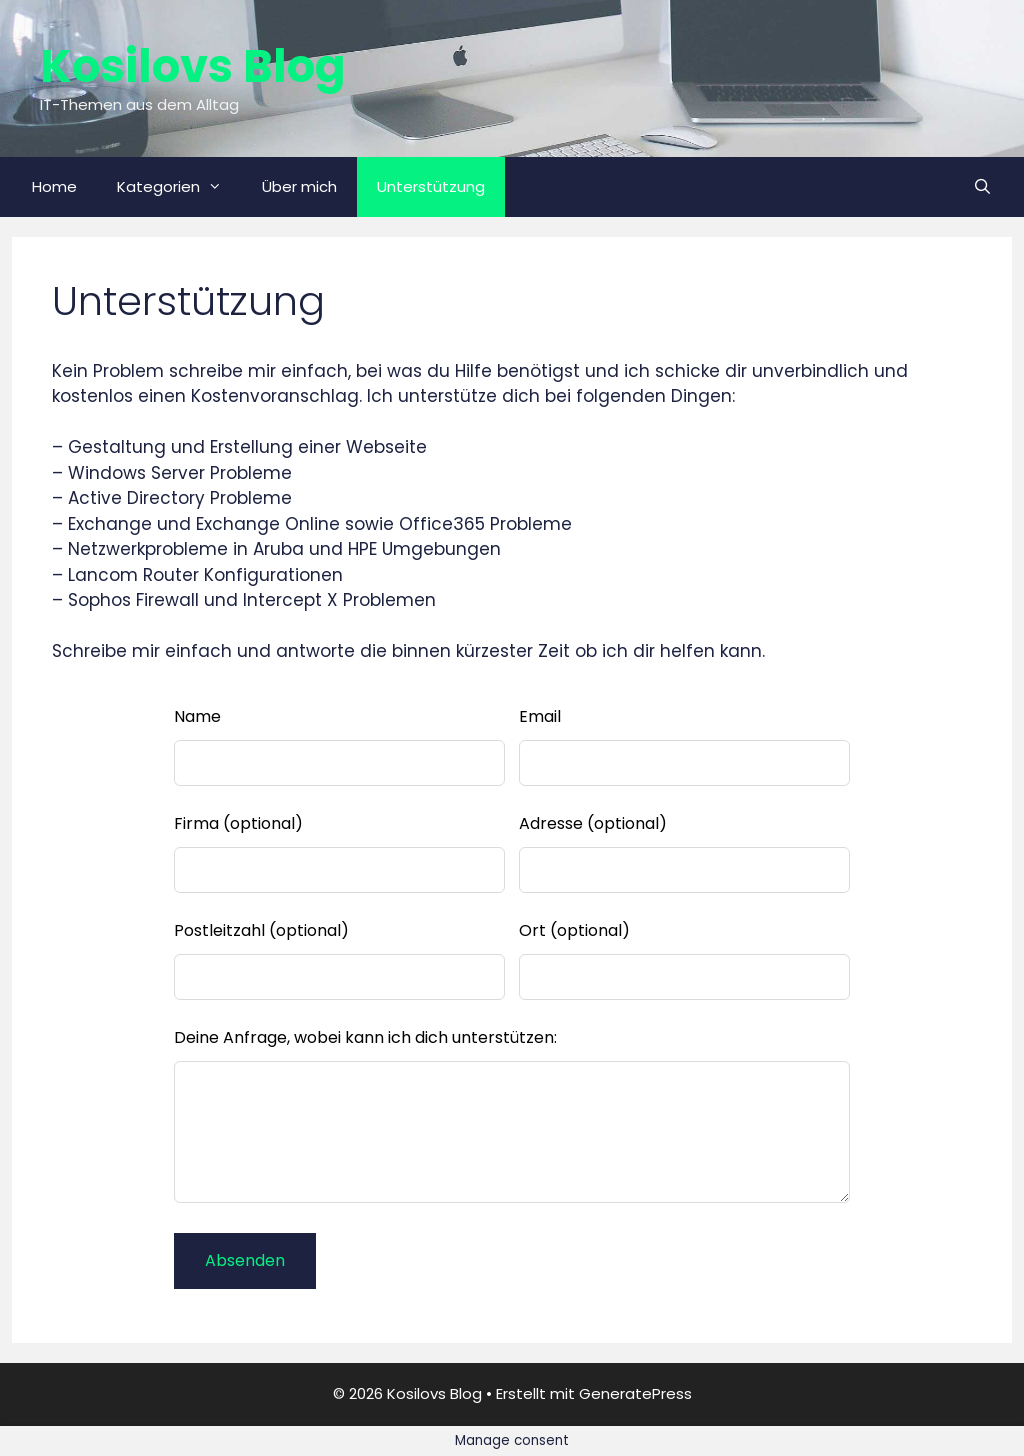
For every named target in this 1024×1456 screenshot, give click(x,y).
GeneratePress (635, 1393)
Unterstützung (431, 186)
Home (54, 186)
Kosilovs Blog (193, 66)
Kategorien (179, 187)
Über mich (299, 186)
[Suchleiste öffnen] (982, 187)
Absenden (245, 1260)
